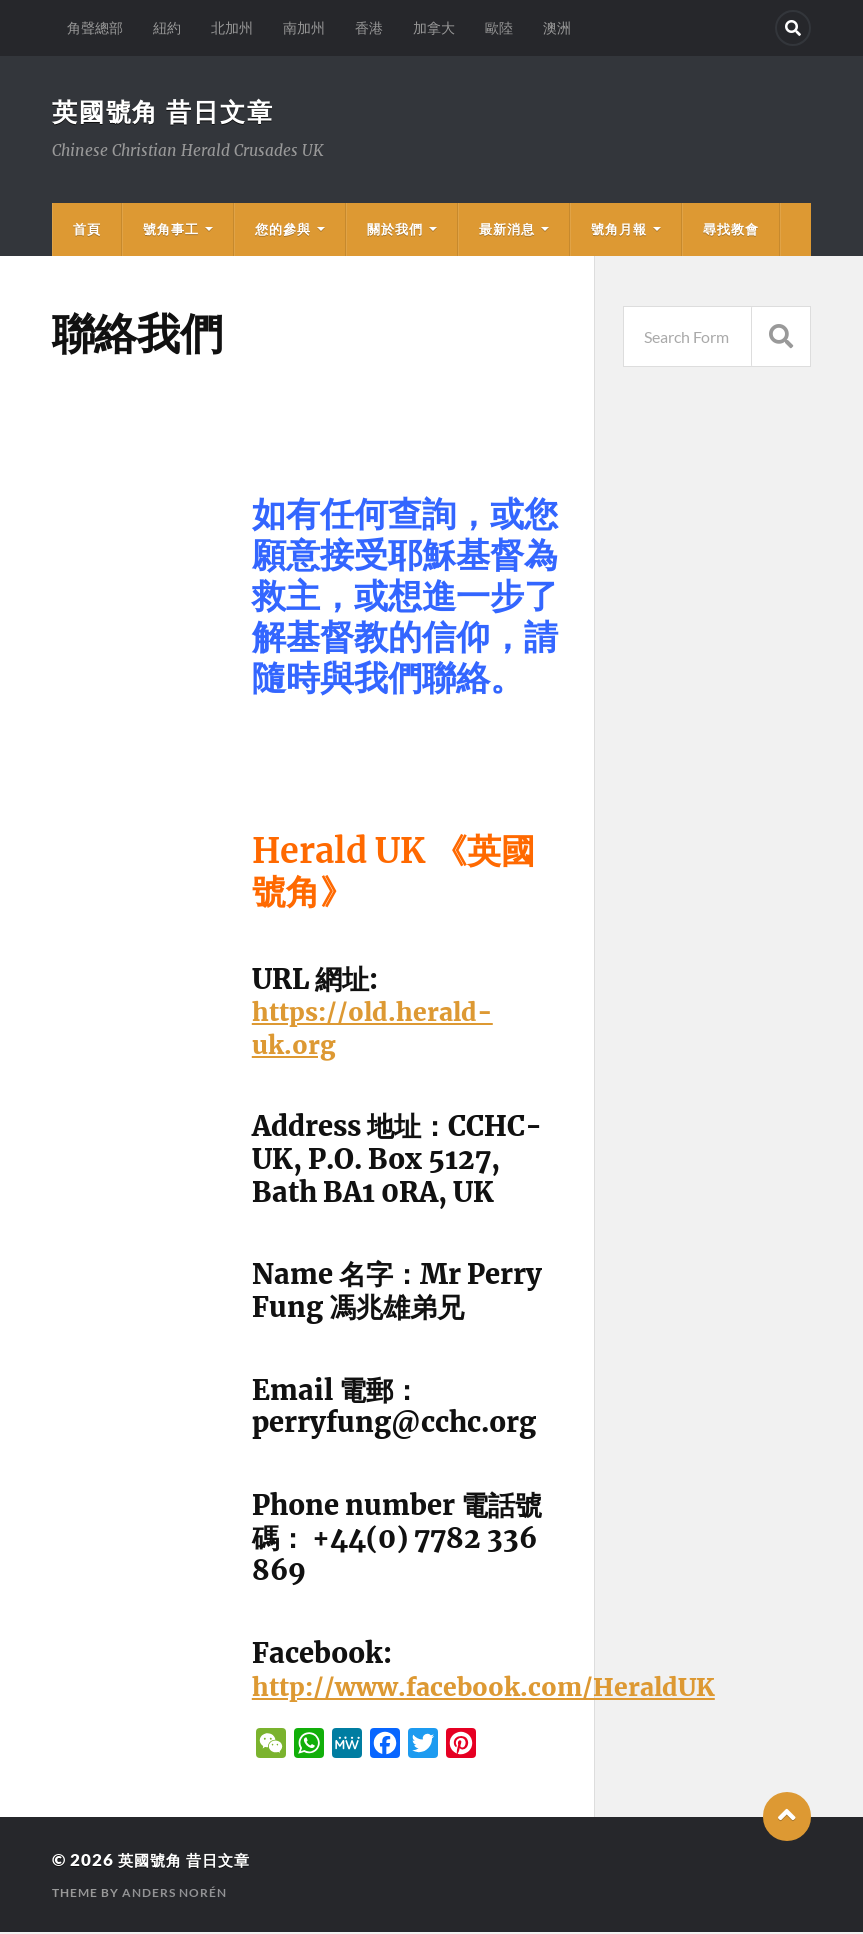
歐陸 (499, 27)
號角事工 (171, 231)
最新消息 (507, 231)
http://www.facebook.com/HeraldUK (504, 1688)
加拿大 (434, 27)
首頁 (87, 231)
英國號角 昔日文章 (167, 112)
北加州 (232, 27)
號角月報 (619, 231)
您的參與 (283, 231)
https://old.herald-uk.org (382, 1029)
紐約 (167, 27)
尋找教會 (731, 231)
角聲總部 (95, 27)
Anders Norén (174, 1894)
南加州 (304, 27)
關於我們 (395, 231)
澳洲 (557, 27)
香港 (369, 27)
